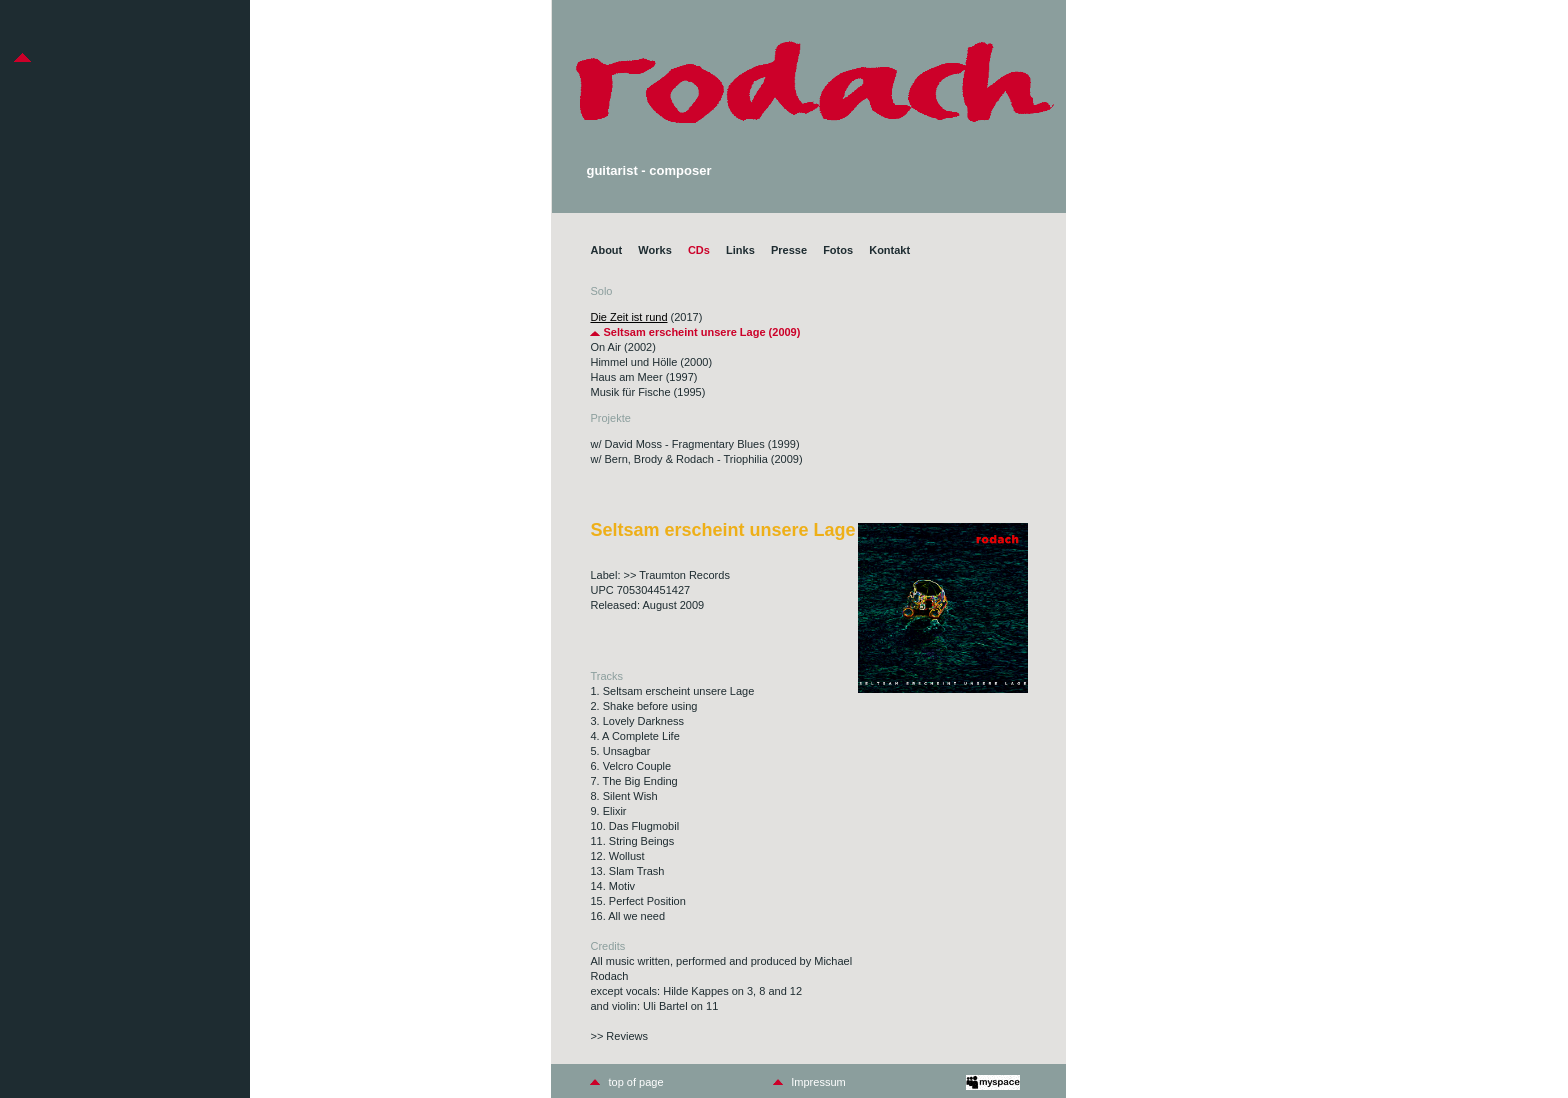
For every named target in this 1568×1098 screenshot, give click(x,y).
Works (654, 250)
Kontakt (889, 250)
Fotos (838, 250)
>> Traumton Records (677, 575)
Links (740, 250)
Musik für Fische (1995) (647, 392)
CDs (699, 250)
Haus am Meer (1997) (643, 377)
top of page (635, 1082)
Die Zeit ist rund (628, 317)
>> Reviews (618, 1036)
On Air (605, 347)
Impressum (818, 1082)
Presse (789, 250)
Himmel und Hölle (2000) (651, 362)
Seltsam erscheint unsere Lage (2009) (695, 332)
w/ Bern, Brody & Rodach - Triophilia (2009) (696, 459)
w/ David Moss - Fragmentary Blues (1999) (694, 444)
